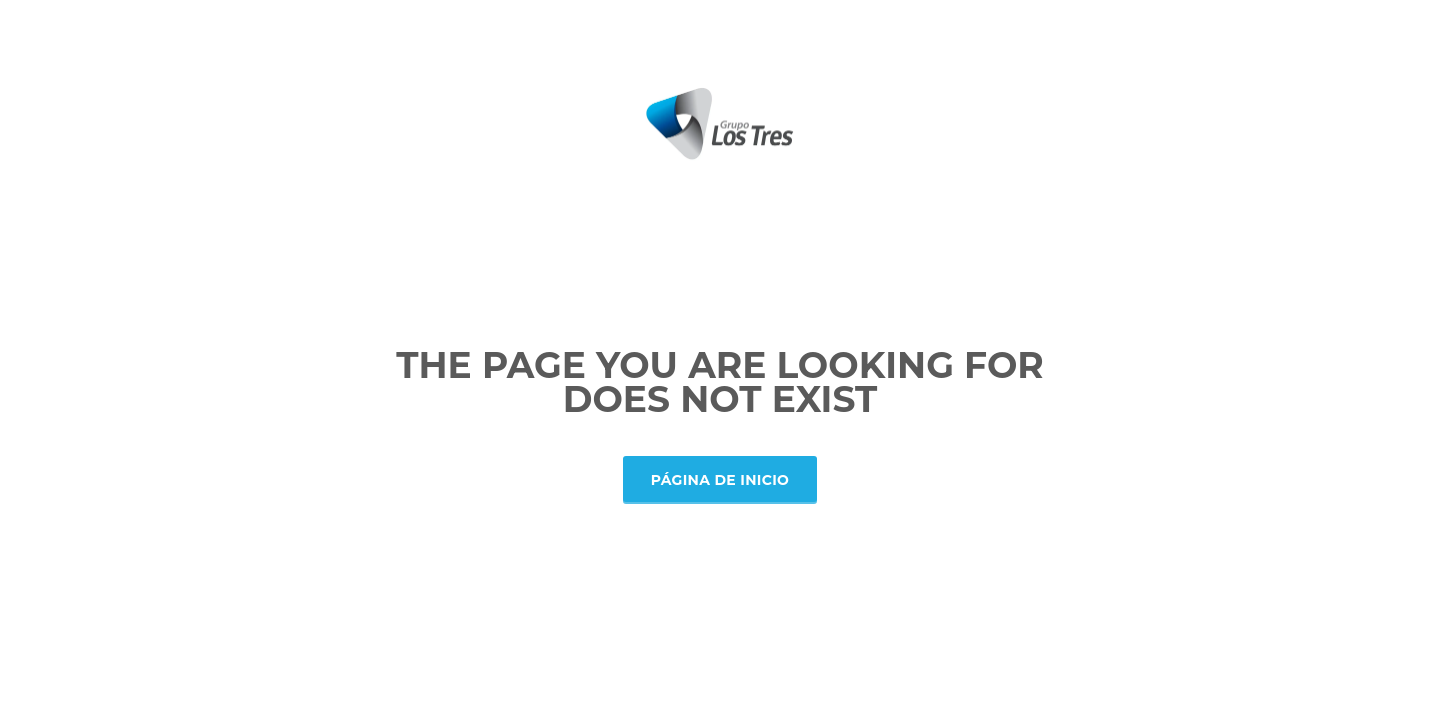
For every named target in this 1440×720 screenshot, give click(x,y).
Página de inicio (720, 480)
